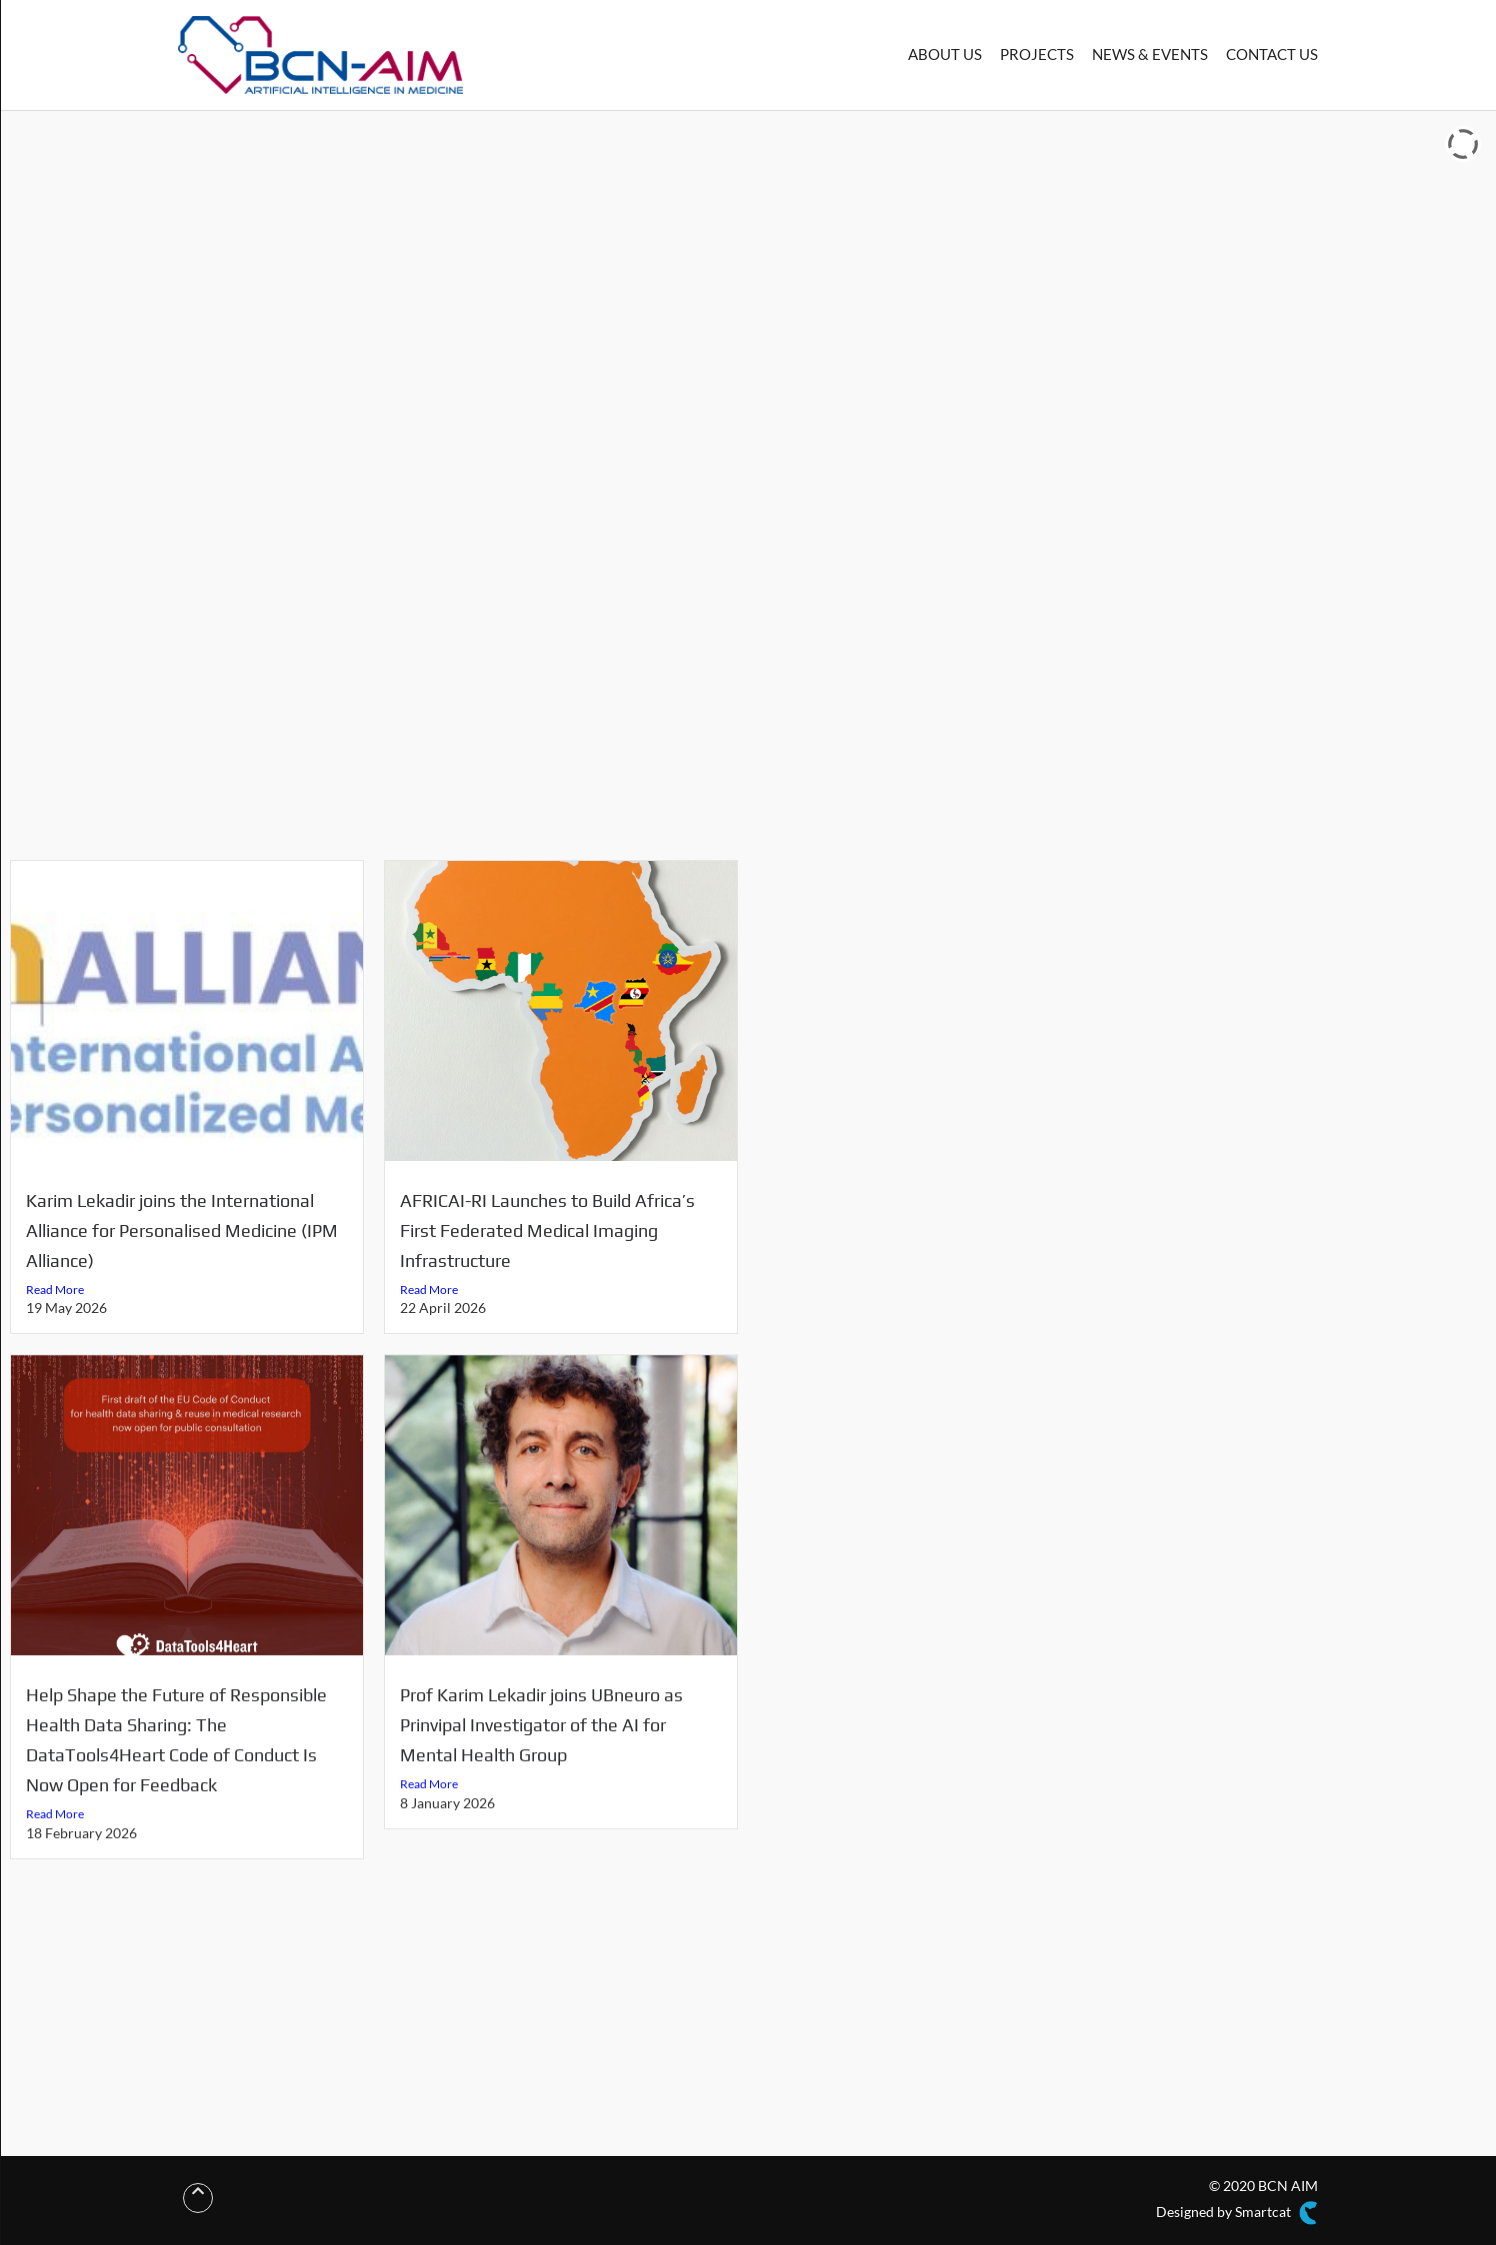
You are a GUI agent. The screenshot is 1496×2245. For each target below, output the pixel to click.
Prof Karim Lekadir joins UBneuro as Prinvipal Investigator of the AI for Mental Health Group (541, 1737)
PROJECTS (1037, 54)
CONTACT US (1272, 54)
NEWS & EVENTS (1150, 54)
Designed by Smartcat (1237, 2213)
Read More (55, 1289)
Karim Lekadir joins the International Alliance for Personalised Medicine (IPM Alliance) (182, 1230)
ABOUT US (945, 54)
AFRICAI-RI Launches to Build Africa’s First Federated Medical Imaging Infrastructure (547, 1230)
